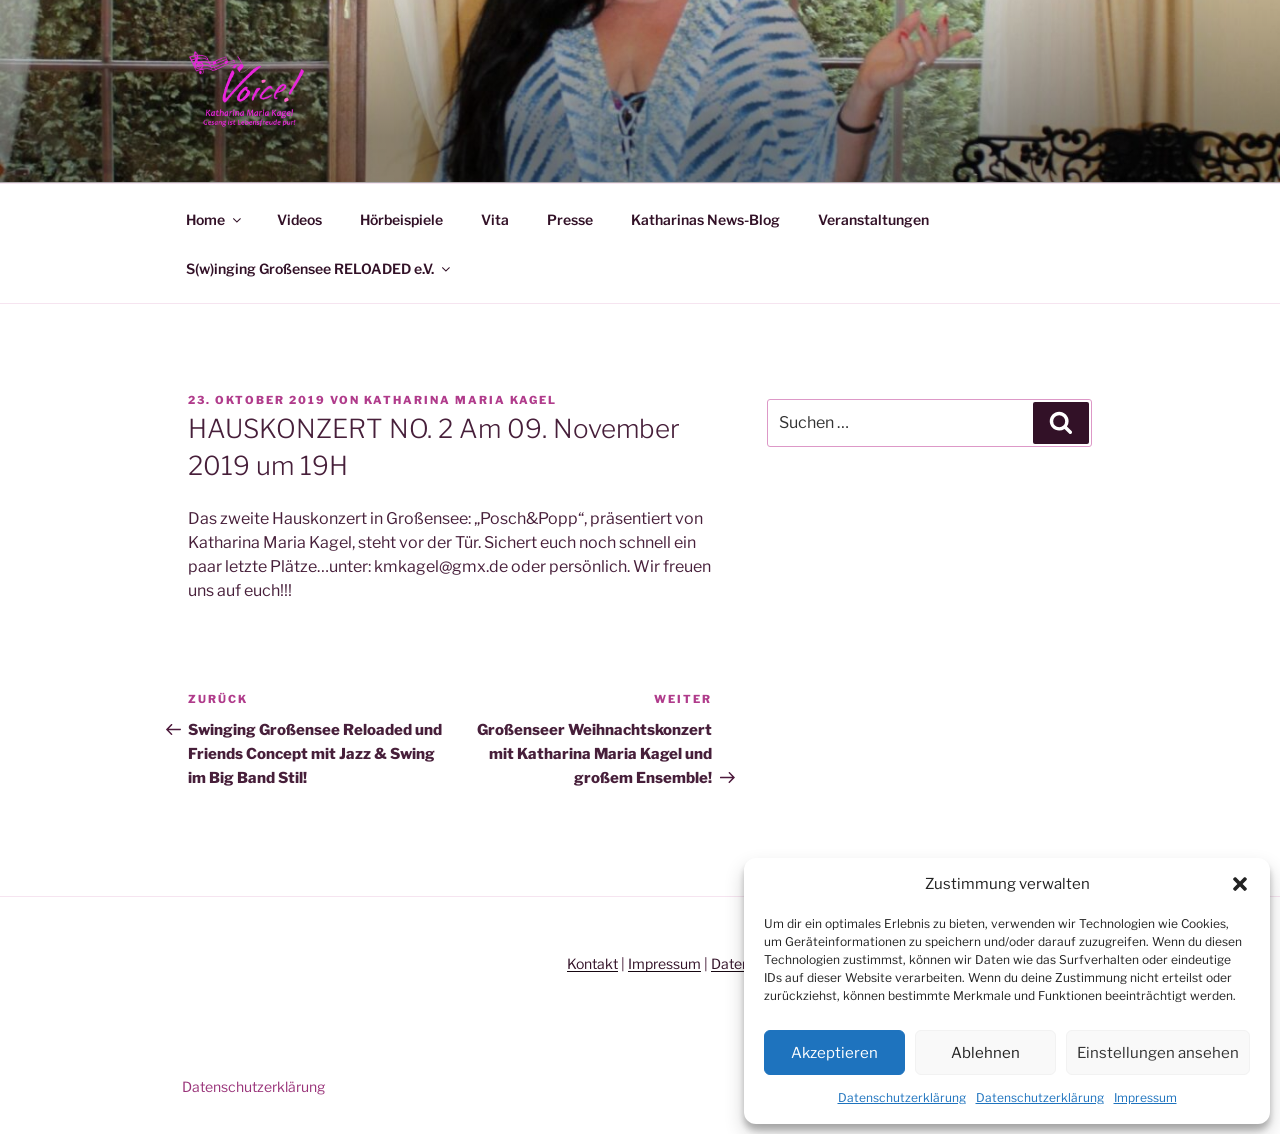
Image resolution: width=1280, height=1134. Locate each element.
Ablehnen (985, 1053)
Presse (570, 219)
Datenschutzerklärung (902, 1097)
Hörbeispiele (401, 219)
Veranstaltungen (873, 219)
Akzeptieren (834, 1053)
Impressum (1145, 1097)
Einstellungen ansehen (1158, 1053)
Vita (495, 219)
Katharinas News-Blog (705, 219)
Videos (299, 219)
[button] (1240, 884)
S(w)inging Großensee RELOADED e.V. (319, 268)
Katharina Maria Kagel (460, 400)
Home (215, 219)
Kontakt (592, 963)
